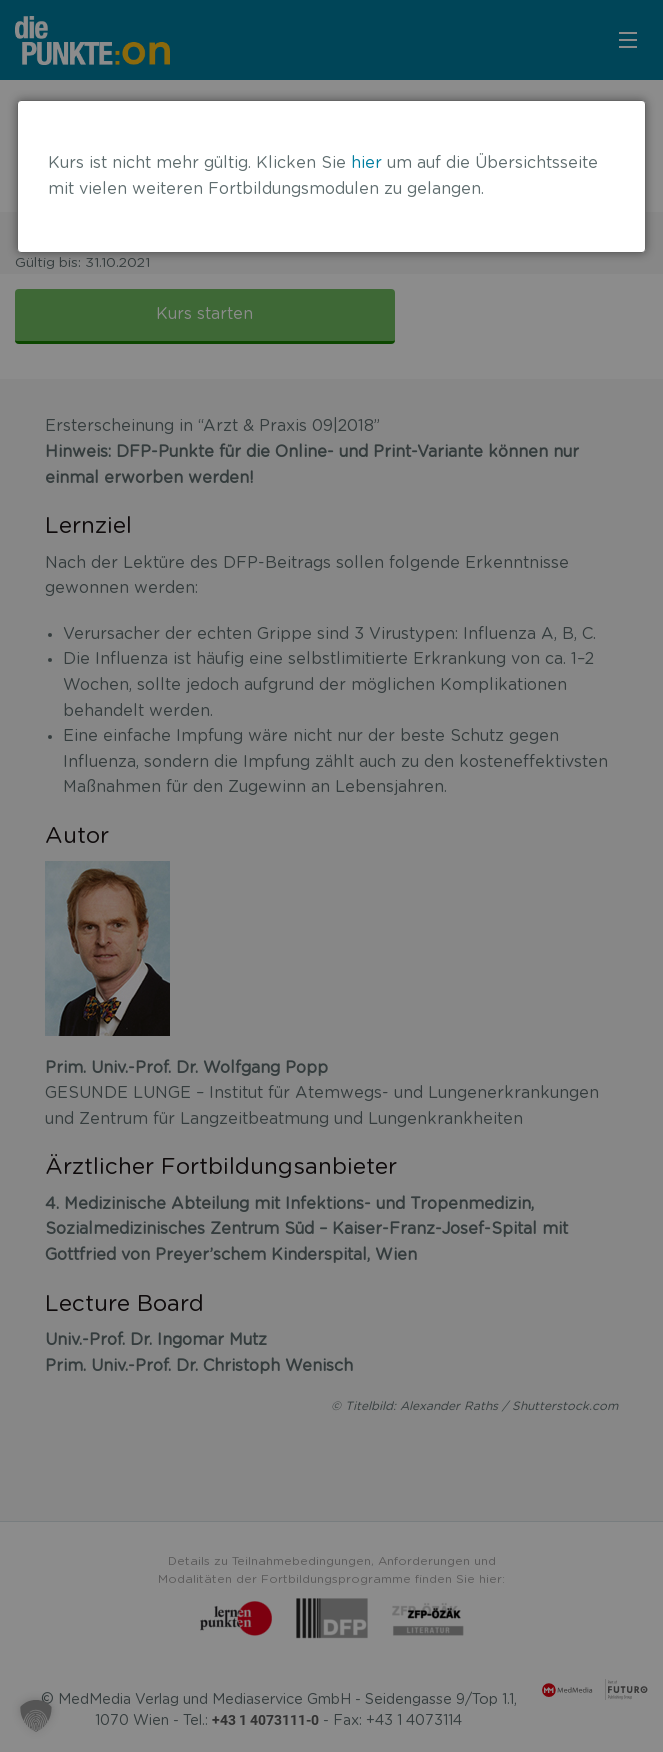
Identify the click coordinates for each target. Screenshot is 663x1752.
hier (366, 163)
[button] (36, 1716)
